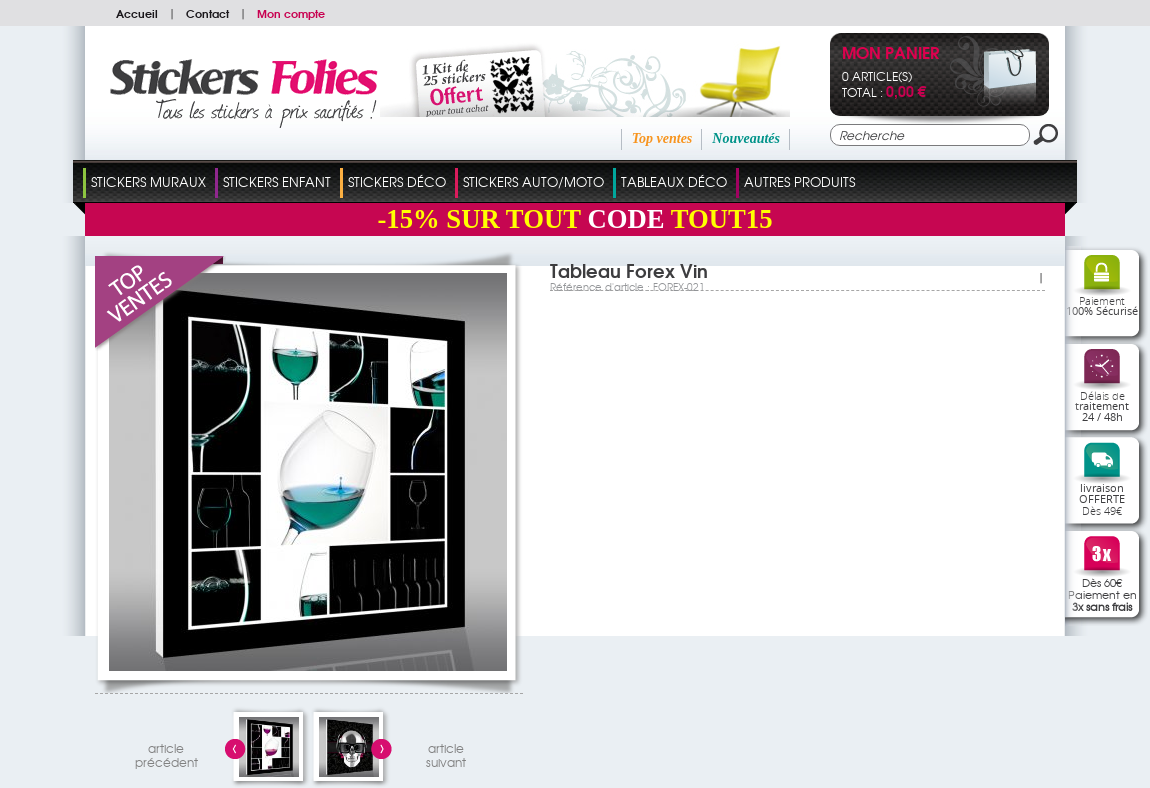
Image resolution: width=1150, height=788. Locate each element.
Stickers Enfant (277, 181)
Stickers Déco (397, 181)
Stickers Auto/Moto (533, 181)
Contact (207, 13)
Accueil (137, 13)
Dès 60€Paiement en (1102, 594)
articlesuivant (446, 752)
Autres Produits (799, 181)
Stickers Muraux (148, 181)
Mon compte (291, 13)
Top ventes (662, 138)
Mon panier (890, 54)
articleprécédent (166, 752)
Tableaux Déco (674, 181)
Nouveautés (746, 138)
